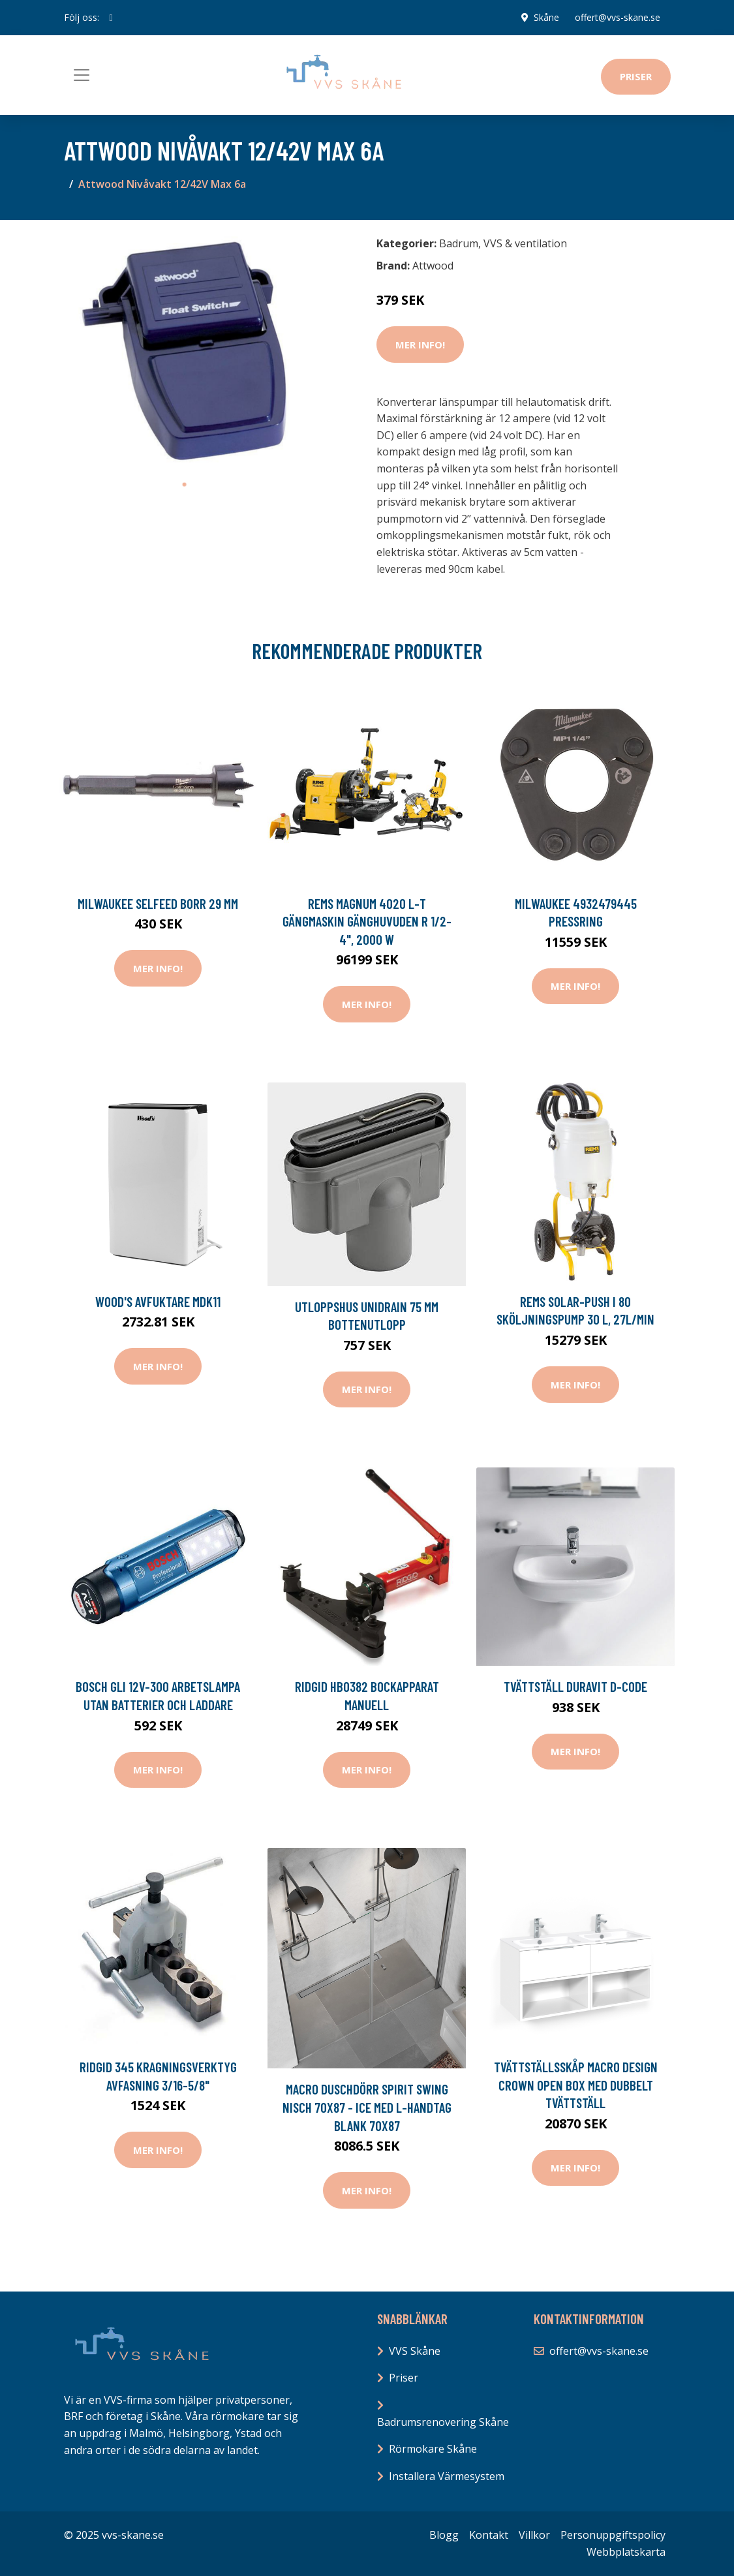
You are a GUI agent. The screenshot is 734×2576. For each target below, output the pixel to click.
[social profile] (111, 17)
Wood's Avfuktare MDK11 (158, 1301)
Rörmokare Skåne (433, 2449)
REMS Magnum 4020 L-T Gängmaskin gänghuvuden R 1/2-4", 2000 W (367, 921)
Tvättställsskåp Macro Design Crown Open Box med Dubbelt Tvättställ (576, 2085)
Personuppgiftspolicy (612, 2535)
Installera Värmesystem (446, 2476)
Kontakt (488, 2535)
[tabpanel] (184, 351)
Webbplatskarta (626, 2552)
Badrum (458, 243)
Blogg (444, 2535)
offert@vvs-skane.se (617, 17)
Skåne (546, 17)
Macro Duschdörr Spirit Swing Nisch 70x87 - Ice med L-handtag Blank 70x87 (367, 2107)
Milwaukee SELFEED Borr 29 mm (158, 903)
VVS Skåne (414, 2351)
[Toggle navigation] (81, 75)
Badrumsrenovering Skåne (443, 2422)
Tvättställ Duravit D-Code (575, 1686)
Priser (636, 76)
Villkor (534, 2535)
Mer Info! (420, 344)
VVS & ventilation (525, 243)
